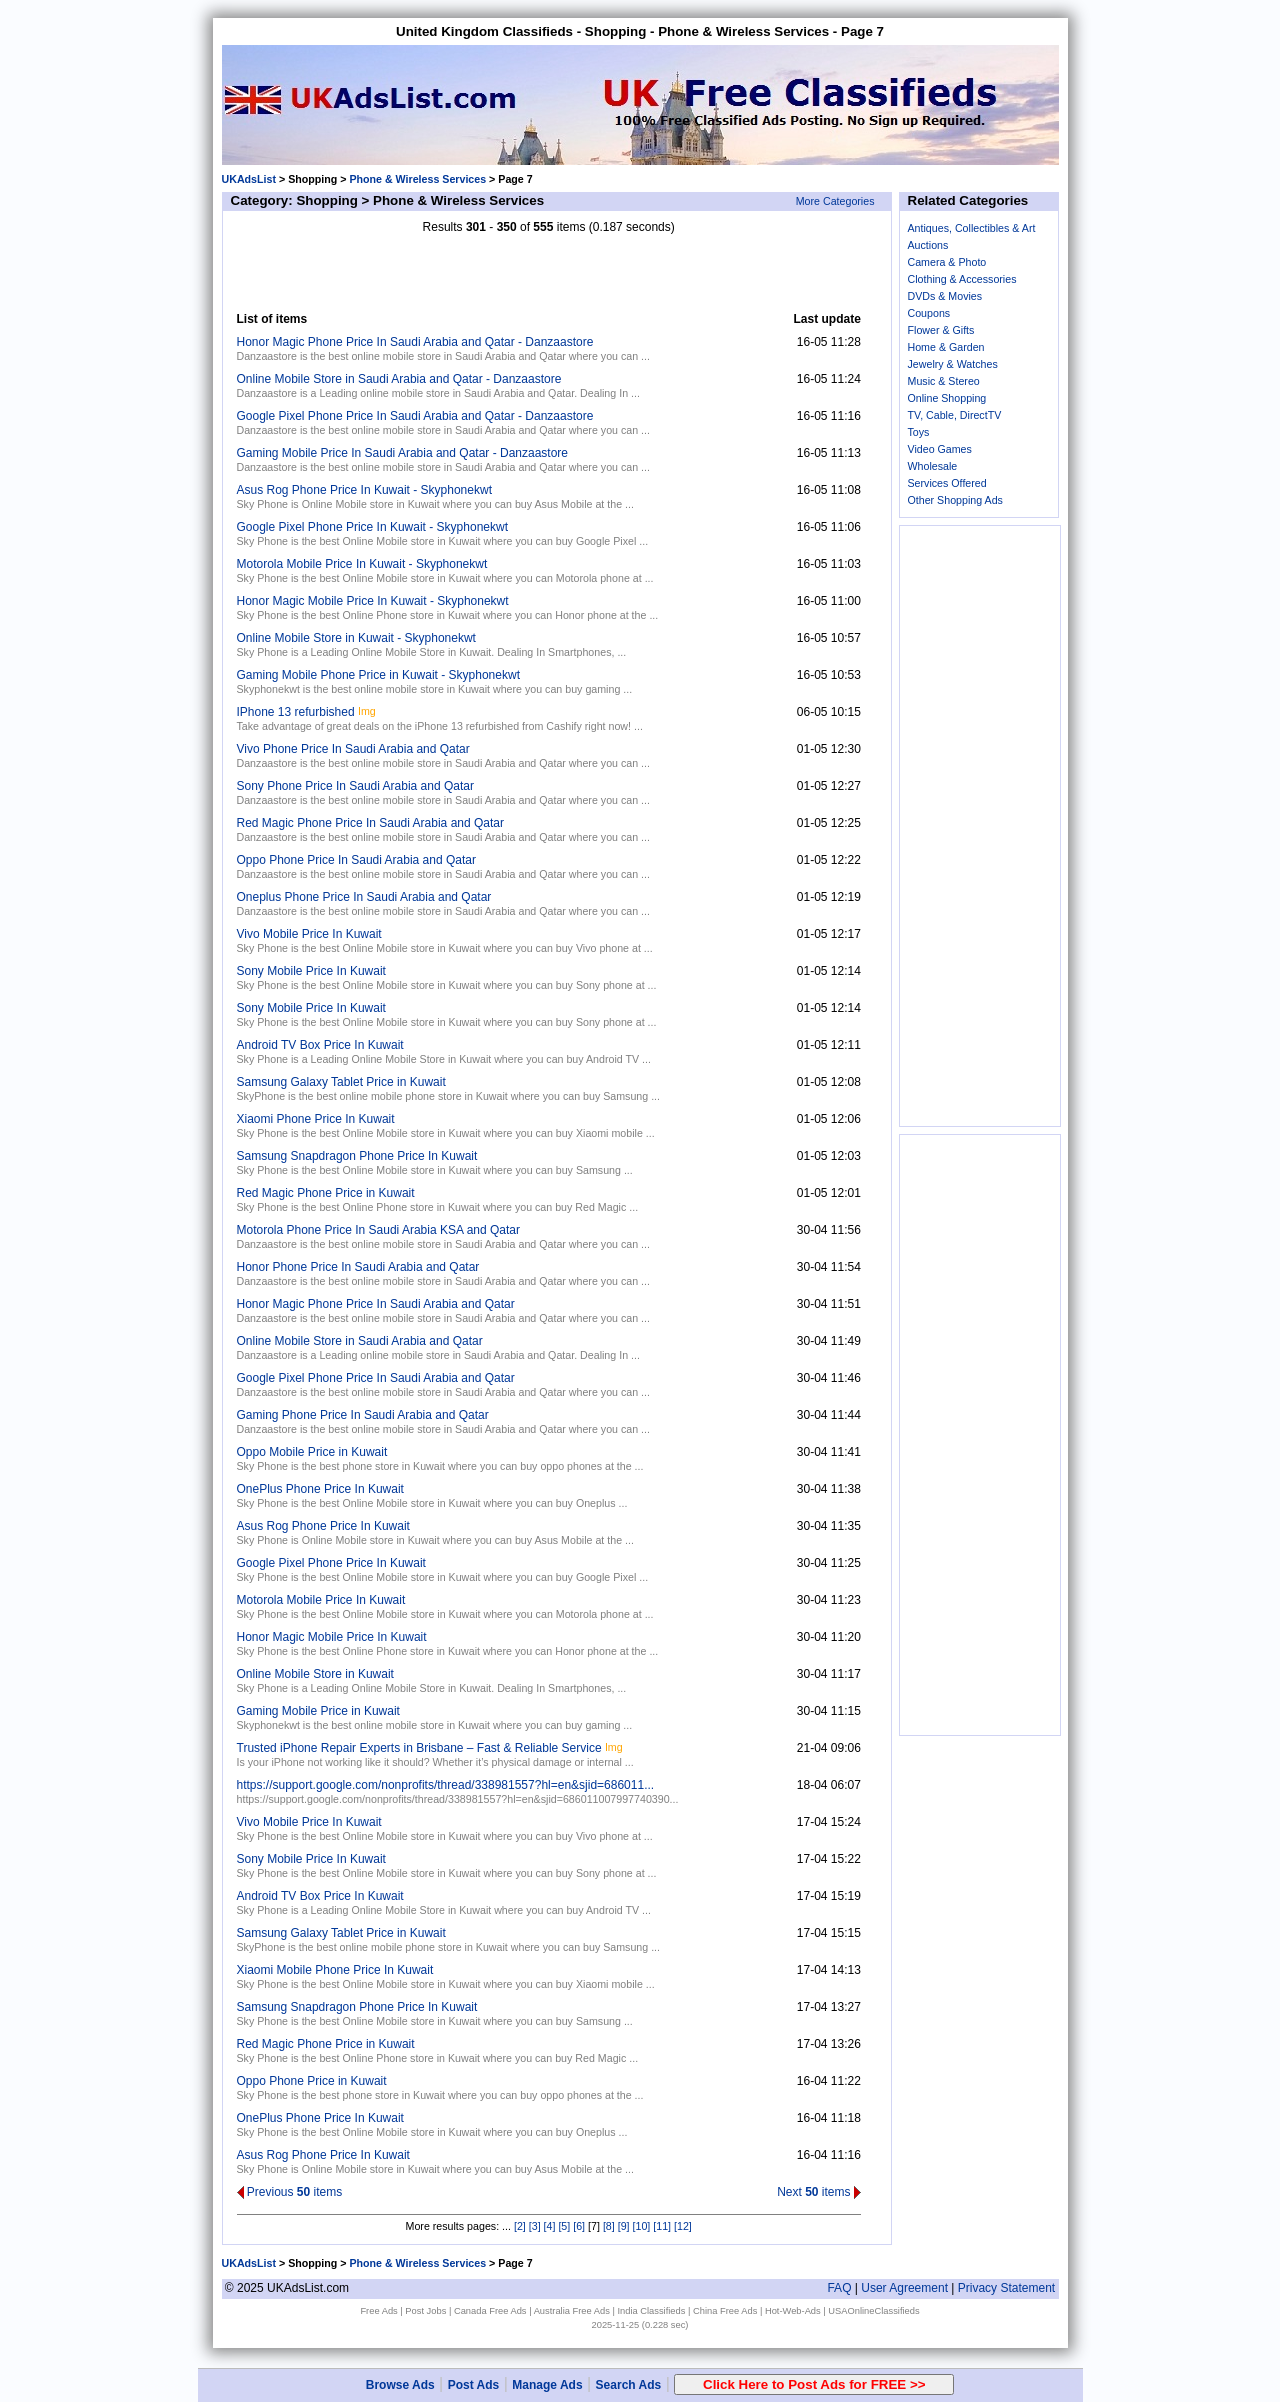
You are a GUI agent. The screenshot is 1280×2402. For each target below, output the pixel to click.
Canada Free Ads (490, 2311)
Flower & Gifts (941, 330)
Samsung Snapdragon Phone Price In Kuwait (357, 1156)
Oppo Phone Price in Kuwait (312, 2081)
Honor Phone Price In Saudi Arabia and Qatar (358, 1267)
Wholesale (933, 466)
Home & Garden (946, 347)
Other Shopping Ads (955, 500)
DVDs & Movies (945, 296)
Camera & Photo (947, 262)
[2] (520, 2226)
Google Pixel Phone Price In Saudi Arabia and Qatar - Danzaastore (415, 416)
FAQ (839, 2288)
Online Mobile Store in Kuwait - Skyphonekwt (356, 638)
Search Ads (629, 2385)
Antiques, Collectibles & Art (972, 228)
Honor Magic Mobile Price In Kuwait (332, 1637)
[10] (642, 2226)
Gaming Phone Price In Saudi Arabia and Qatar (363, 1415)
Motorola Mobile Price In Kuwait (321, 1600)
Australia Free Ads (572, 2311)
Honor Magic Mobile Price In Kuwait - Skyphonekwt (373, 601)
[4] (550, 2226)
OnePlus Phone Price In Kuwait (320, 1489)
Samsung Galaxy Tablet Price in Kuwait (341, 1082)
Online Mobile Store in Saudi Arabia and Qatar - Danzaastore (399, 379)
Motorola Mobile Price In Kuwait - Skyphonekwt (362, 564)
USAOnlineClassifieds (873, 2311)
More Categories (835, 201)
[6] (579, 2226)
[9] (624, 2226)
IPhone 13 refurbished (296, 712)
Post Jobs (425, 2311)
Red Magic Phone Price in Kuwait (326, 1193)
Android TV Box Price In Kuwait (320, 1045)
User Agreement (904, 2288)
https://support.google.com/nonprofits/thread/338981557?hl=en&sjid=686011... (446, 1785)
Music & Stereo (944, 381)
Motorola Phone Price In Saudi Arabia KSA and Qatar (379, 1230)
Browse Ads (400, 2385)
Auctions (928, 245)
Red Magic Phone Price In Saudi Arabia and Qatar (371, 823)
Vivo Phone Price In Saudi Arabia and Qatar (353, 749)
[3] (535, 2226)
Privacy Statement (1006, 2288)
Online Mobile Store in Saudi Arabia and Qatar (360, 1341)
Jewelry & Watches (953, 364)
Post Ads (474, 2385)
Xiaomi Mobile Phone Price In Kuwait (335, 1970)
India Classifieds (651, 2311)
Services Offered (947, 483)
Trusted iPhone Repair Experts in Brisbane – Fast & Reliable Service (419, 1748)
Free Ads (378, 2311)
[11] (662, 2226)
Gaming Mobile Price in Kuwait (318, 1711)
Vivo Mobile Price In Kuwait (309, 934)
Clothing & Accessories (962, 279)
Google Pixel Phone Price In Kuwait (331, 1563)
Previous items (290, 2192)
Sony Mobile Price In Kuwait (311, 971)
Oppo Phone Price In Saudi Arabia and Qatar (357, 860)
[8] (609, 2226)
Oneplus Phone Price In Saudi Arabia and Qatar (364, 897)
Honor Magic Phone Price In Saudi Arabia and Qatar (376, 1304)
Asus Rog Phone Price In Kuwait (323, 1526)
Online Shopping (947, 398)
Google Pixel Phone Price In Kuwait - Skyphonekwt (372, 527)
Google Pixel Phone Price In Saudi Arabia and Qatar (376, 1378)
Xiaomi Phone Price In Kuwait (316, 1119)
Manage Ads (547, 2385)
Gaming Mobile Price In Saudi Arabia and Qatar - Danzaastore (403, 453)
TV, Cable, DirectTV (955, 415)
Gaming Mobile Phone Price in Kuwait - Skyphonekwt (378, 675)
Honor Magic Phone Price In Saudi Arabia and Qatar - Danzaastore (415, 342)
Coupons (929, 313)
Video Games (940, 449)
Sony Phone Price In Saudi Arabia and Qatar (356, 786)
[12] (683, 2226)
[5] (564, 2226)
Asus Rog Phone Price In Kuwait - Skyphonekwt (364, 490)
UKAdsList (249, 179)
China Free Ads (725, 2311)
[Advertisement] (549, 273)
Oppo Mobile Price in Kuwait (312, 1452)
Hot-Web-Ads (793, 2311)
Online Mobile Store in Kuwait (315, 1674)
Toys (919, 432)
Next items (819, 2192)
